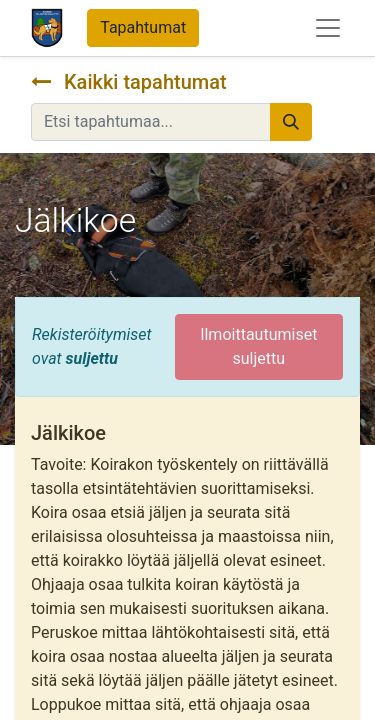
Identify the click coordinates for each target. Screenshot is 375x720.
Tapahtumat (143, 27)
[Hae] (291, 122)
